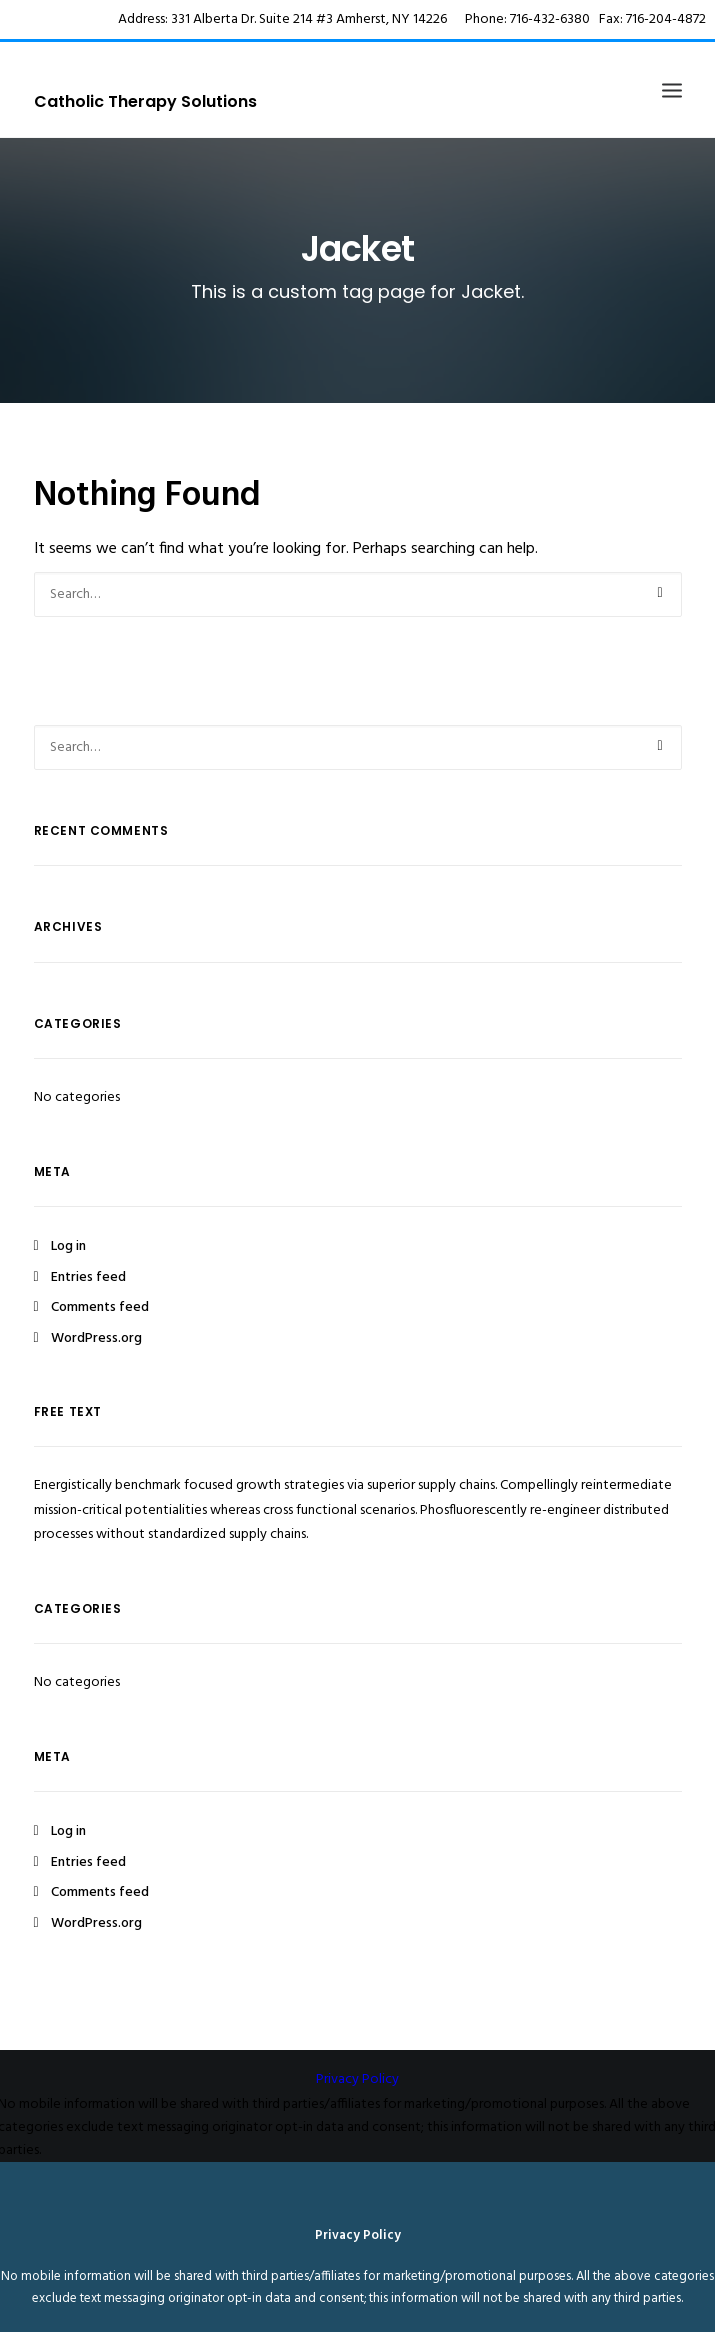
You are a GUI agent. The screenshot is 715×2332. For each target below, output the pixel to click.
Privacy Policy (357, 2079)
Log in (68, 1246)
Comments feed (100, 1307)
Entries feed (88, 1277)
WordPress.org (96, 1338)
